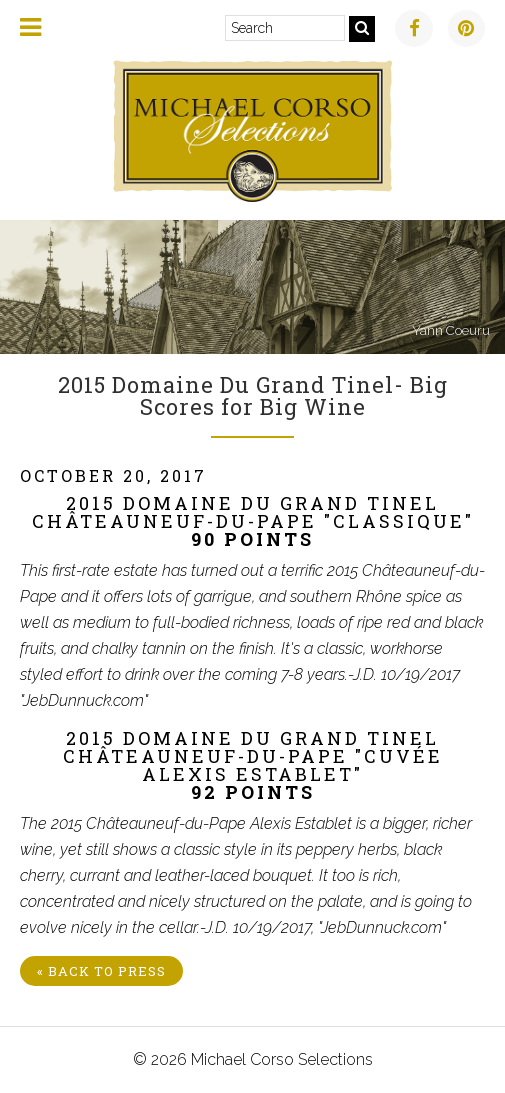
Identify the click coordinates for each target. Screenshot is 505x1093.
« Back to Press (101, 971)
